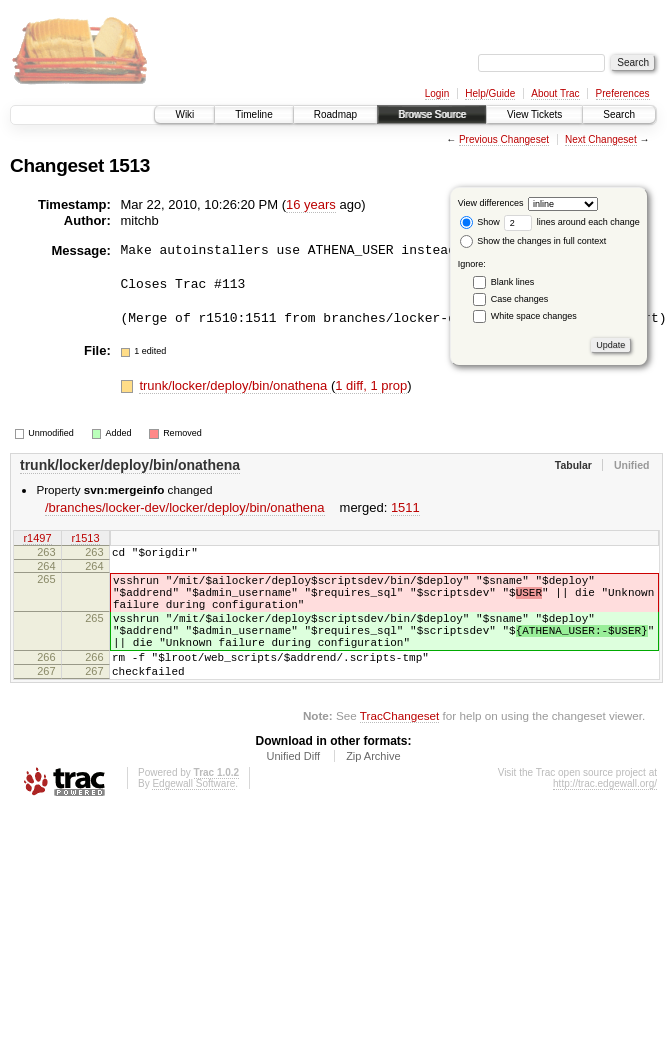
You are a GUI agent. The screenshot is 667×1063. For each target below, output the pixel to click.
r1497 (37, 540)
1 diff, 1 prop (371, 385)
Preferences (623, 93)
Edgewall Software (193, 813)
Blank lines (513, 282)
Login (437, 93)
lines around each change (572, 222)
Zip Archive (373, 786)
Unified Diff (293, 786)
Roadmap (335, 114)
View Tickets (534, 114)
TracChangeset (399, 745)
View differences (491, 203)
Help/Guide (490, 93)
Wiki (184, 114)
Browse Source (432, 114)
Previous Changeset (504, 139)
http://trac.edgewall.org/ (605, 813)
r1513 (85, 540)
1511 (405, 507)
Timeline (253, 114)
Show (480, 222)
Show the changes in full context (533, 241)
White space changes (534, 316)
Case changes (520, 299)
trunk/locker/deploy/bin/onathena (235, 385)
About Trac (555, 93)
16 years (311, 204)
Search (619, 114)
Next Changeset (601, 139)
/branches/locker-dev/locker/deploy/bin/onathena (185, 507)
